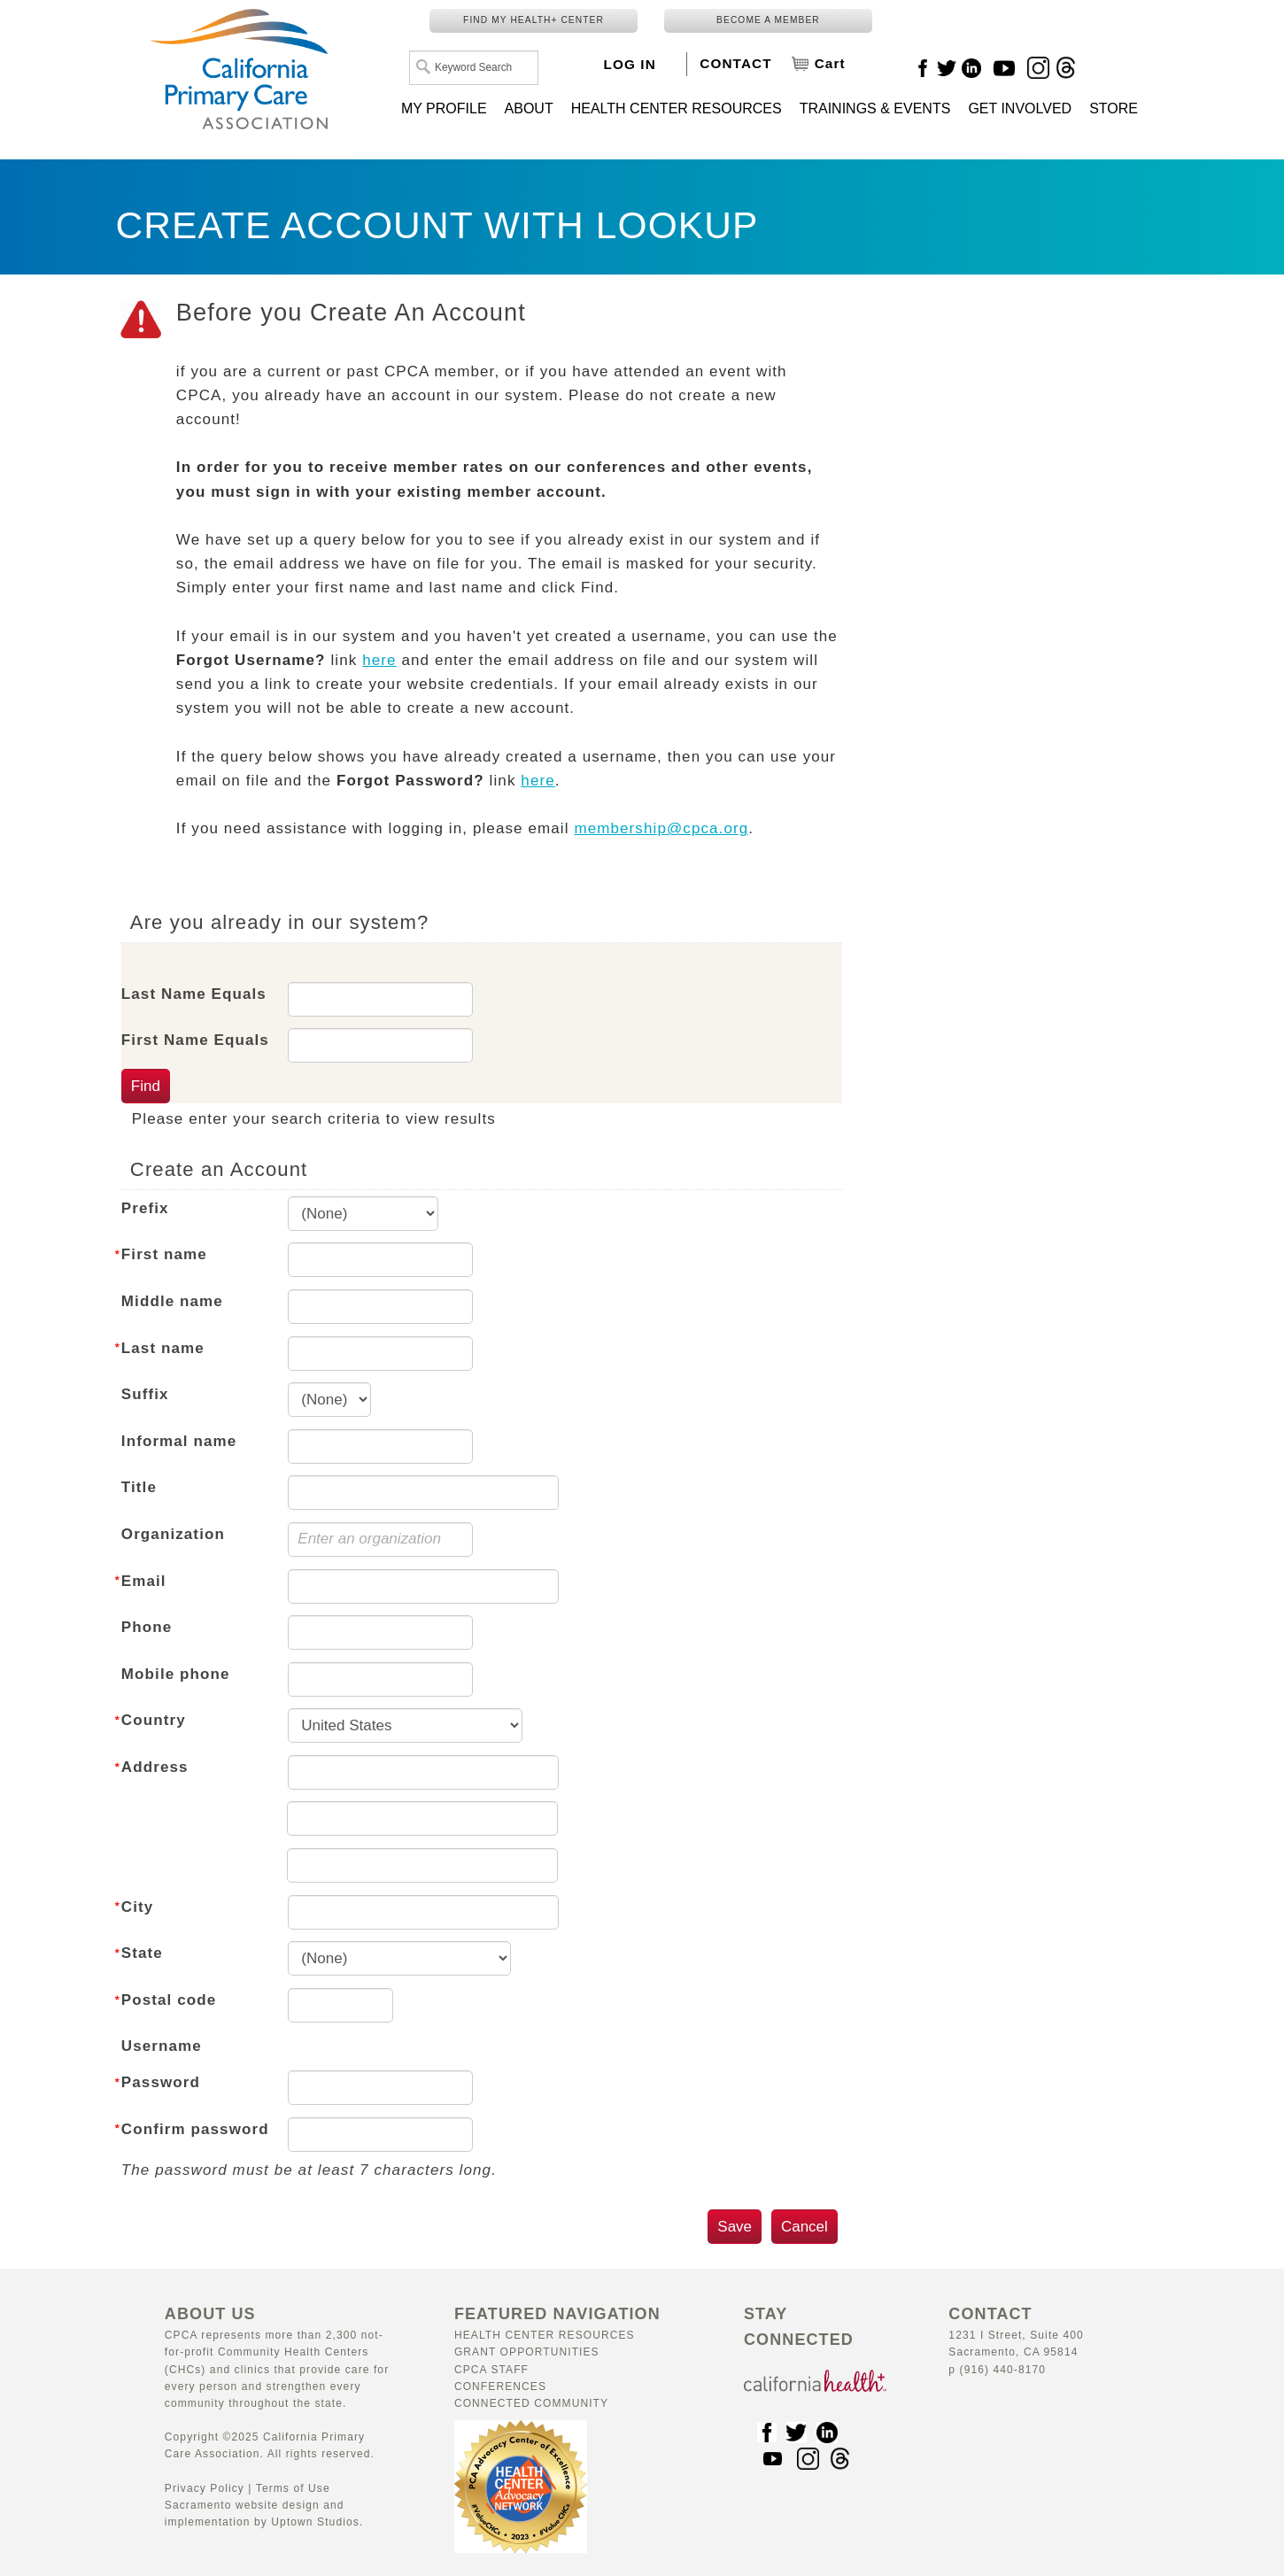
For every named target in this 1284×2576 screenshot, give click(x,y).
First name (164, 1254)
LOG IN (630, 64)
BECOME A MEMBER (768, 20)
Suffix (145, 1394)
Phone (146, 1627)
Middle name (172, 1301)
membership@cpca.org (661, 828)
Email (143, 1581)
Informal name (179, 1441)
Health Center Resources (544, 2335)
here (379, 660)
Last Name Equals (194, 994)
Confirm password (195, 2129)
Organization (173, 1534)
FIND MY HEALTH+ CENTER (533, 20)
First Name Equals (195, 1040)
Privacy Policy (204, 2488)
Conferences (500, 2386)
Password (160, 2082)
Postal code (169, 2000)
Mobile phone (175, 1674)
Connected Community (531, 2403)
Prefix (145, 1208)
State (142, 1953)
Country (153, 1720)
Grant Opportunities (526, 2352)
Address (155, 1767)
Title (139, 1487)
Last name (163, 1348)
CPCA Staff (491, 2369)
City (137, 1907)
